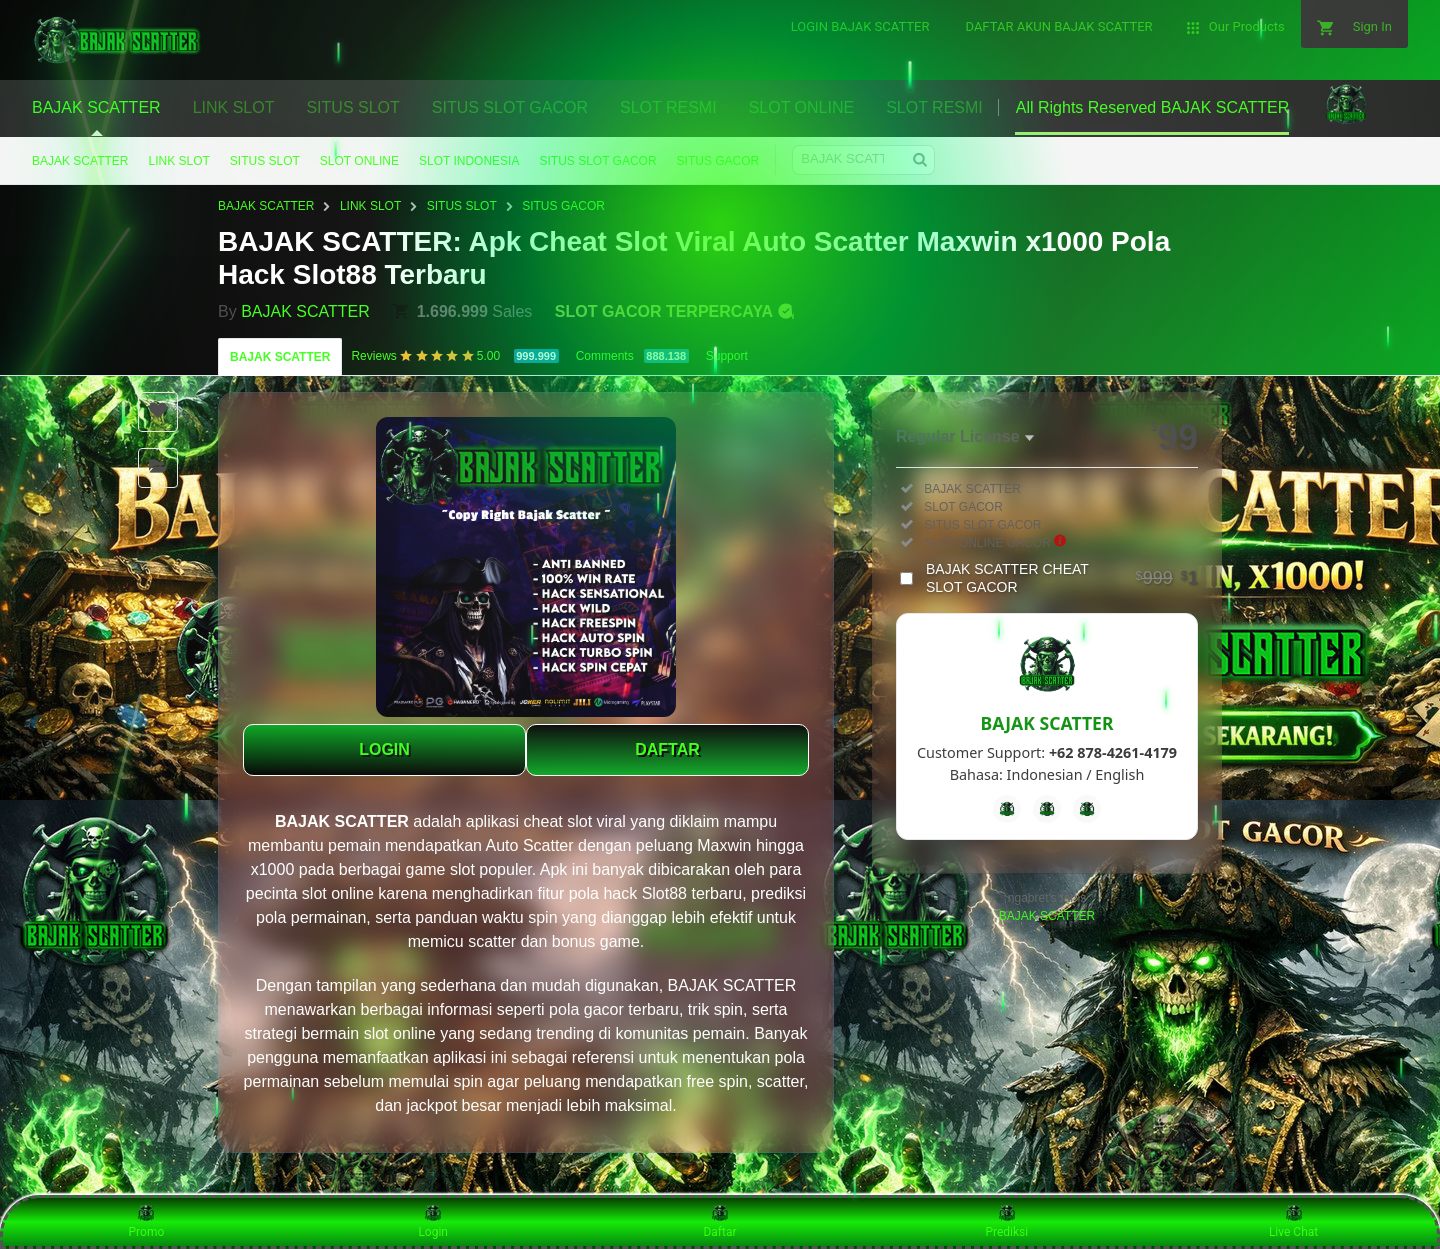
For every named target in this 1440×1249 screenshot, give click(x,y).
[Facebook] (1007, 809)
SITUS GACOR (718, 161)
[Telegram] (1047, 809)
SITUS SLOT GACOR (597, 161)
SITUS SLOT (265, 161)
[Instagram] (1087, 809)
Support (727, 356)
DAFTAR (667, 749)
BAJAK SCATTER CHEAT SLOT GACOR (1062, 578)
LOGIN (384, 749)
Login (433, 1221)
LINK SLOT (178, 161)
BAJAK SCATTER (80, 161)
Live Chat (1293, 1221)
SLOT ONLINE (359, 161)
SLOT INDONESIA (469, 161)
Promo (147, 1221)
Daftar (719, 1221)
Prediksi (1006, 1221)
